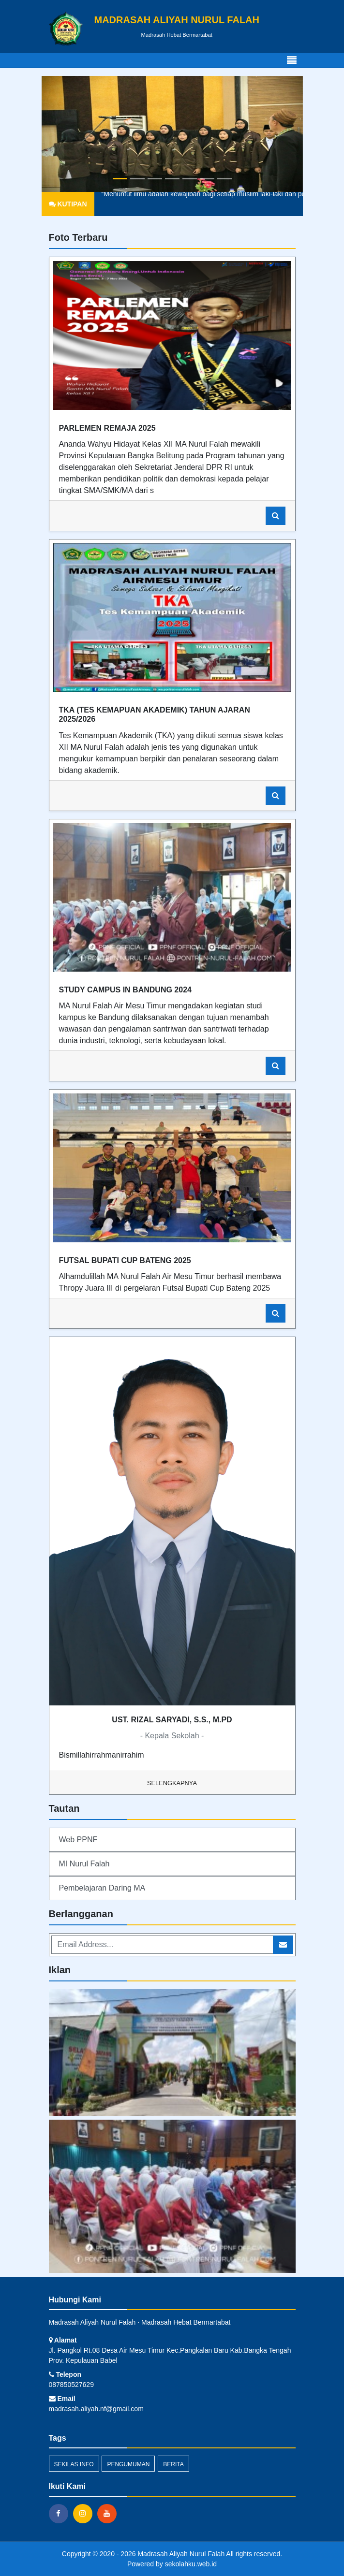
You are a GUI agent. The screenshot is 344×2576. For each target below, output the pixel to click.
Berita (173, 2464)
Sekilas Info (74, 2464)
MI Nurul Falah (84, 1864)
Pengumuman (128, 2464)
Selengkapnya (172, 1783)
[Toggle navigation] (292, 60)
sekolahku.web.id (191, 2564)
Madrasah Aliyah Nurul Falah (180, 2554)
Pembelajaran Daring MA (102, 1888)
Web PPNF (78, 1839)
